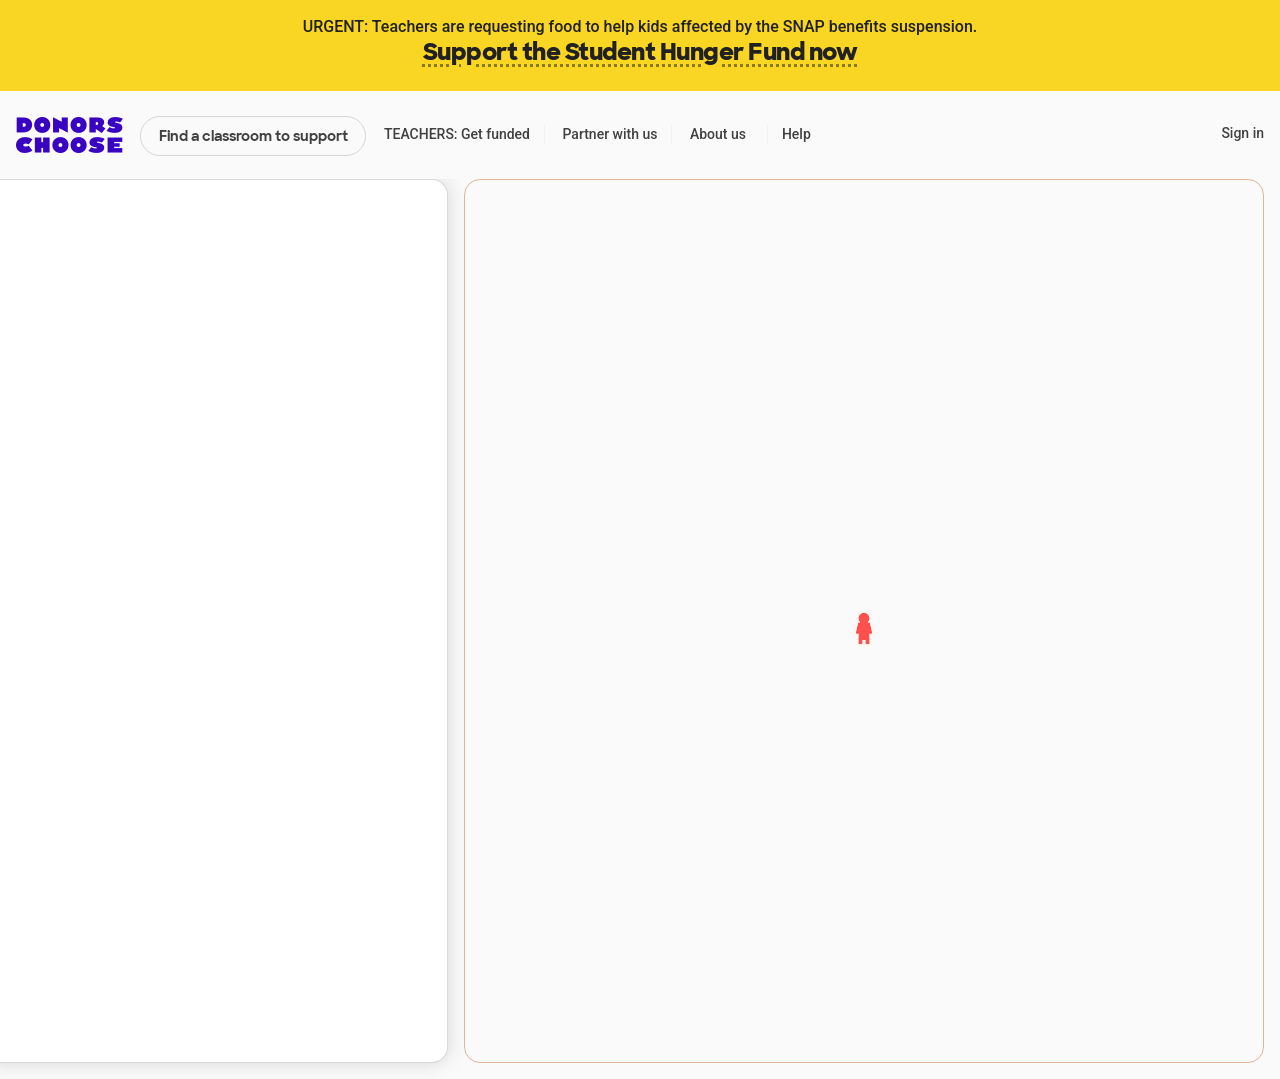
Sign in (1242, 133)
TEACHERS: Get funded (457, 134)
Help (796, 134)
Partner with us (610, 134)
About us (718, 134)
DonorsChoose (69, 135)
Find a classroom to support (253, 136)
